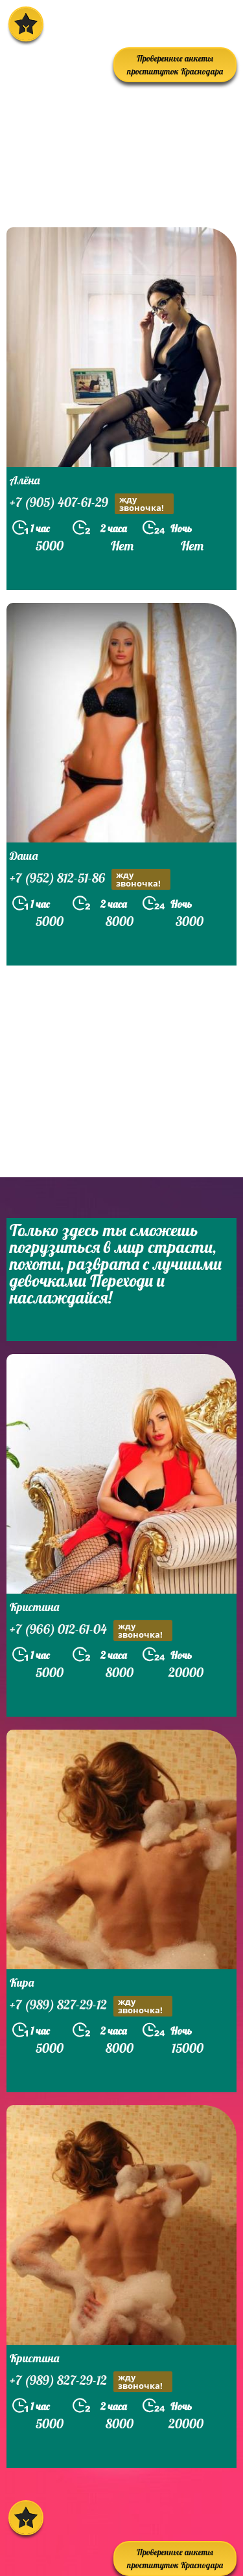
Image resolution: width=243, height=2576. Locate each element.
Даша (24, 855)
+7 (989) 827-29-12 (91, 2006)
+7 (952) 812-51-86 (90, 879)
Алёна (25, 480)
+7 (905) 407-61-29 (92, 503)
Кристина (34, 1606)
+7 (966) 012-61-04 (91, 1630)
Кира (22, 1982)
